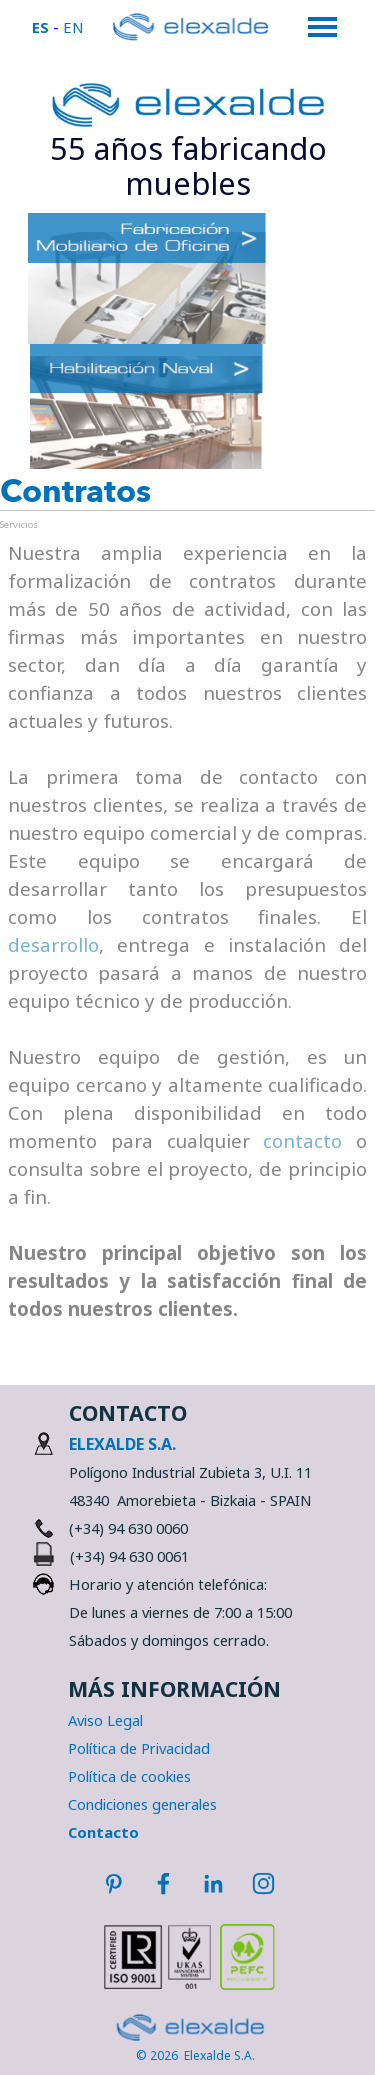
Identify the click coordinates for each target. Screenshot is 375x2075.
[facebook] (163, 1883)
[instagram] (263, 1883)
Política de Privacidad (139, 1748)
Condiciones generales (142, 1804)
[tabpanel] (188, 166)
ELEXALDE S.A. (122, 1444)
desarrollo (53, 944)
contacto (302, 1140)
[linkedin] (213, 1883)
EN (73, 27)
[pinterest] (113, 1883)
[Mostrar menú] (323, 27)
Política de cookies (129, 1776)
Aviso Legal (105, 1720)
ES (40, 27)
